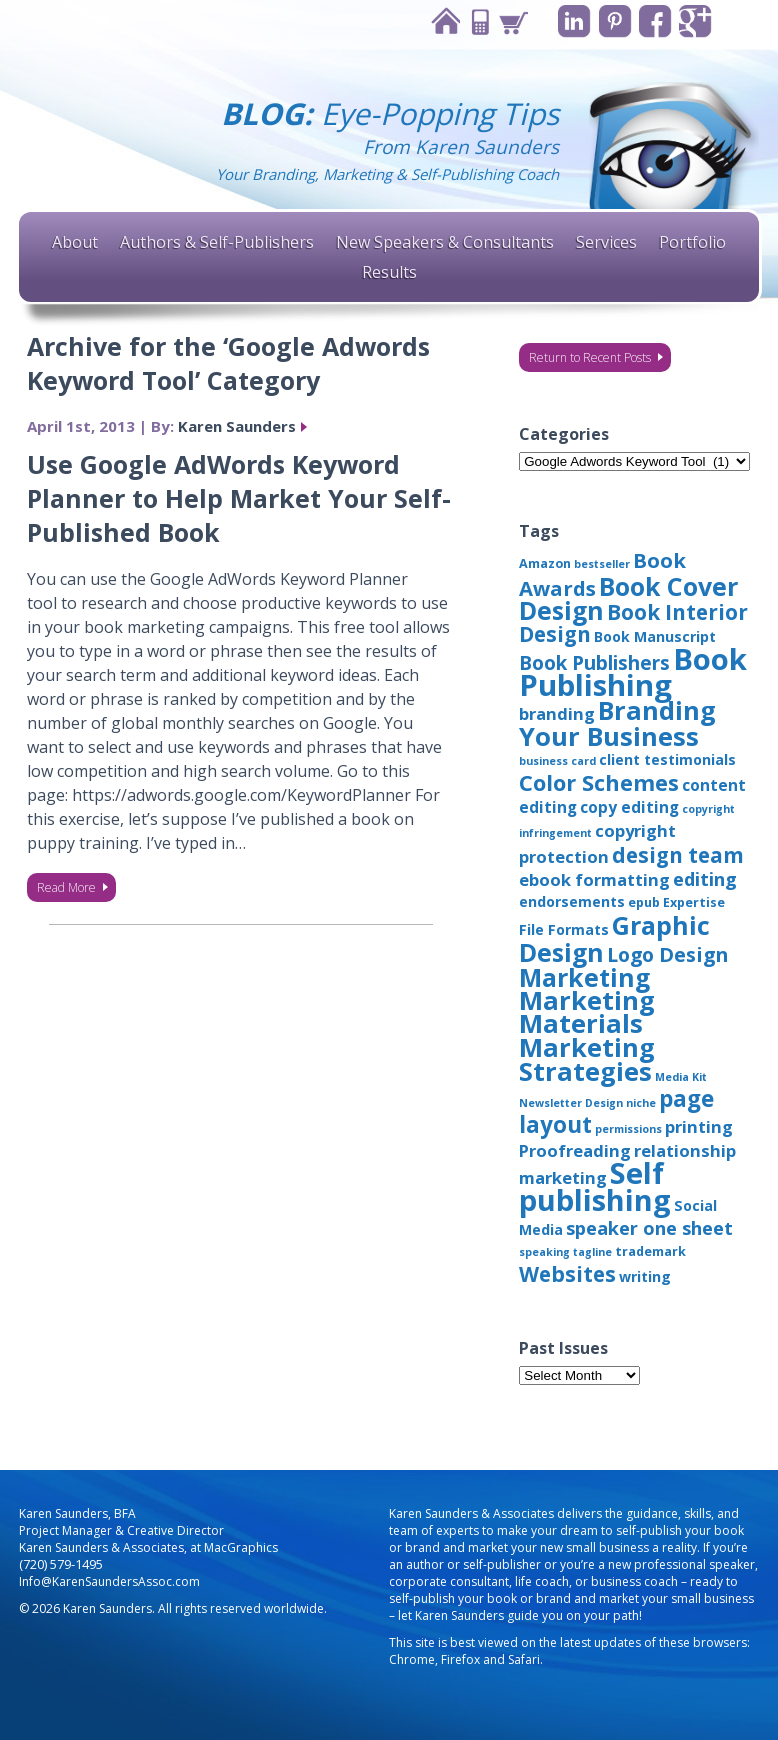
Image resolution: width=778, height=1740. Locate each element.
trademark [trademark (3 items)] (650, 1251)
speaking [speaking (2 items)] (544, 1252)
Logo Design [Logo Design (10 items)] (667, 954)
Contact (477, 21)
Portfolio (692, 242)
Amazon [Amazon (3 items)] (545, 563)
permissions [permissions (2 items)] (628, 1129)
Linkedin (572, 21)
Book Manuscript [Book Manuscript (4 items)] (655, 636)
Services (606, 242)
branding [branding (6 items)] (557, 713)
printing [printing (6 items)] (699, 1126)
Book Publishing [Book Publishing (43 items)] (633, 672)
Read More (66, 887)
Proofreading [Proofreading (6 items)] (575, 1150)
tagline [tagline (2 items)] (592, 1252)
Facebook (654, 21)
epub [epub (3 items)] (644, 902)
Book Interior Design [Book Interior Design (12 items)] (633, 623)
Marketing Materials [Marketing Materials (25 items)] (587, 1012)
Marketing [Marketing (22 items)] (584, 977)
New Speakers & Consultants (445, 242)
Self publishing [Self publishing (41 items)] (595, 1186)
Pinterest (613, 21)
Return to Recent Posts (590, 357)
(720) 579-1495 (61, 1564)
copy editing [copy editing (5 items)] (629, 807)
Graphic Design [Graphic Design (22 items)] (614, 938)
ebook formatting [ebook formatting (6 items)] (594, 879)
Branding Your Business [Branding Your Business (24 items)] (617, 723)
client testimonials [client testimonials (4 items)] (667, 759)
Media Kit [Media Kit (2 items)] (681, 1077)
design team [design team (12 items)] (678, 855)
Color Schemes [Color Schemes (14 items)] (599, 782)
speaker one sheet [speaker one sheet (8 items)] (649, 1228)
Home (443, 21)
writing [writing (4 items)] (645, 1276)
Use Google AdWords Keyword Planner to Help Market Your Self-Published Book (239, 498)
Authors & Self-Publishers (217, 242)
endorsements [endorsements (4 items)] (572, 901)
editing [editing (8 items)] (705, 879)
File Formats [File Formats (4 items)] (564, 929)
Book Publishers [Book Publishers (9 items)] (594, 663)
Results (389, 272)
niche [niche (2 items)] (641, 1103)
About (75, 242)
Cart (511, 21)
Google (695, 21)
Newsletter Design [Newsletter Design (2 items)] (571, 1103)
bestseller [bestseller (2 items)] (602, 564)
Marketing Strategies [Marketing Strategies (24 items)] (587, 1059)
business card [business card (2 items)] (557, 761)
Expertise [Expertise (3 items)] (694, 902)
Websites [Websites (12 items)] (567, 1274)
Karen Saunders (237, 426)
